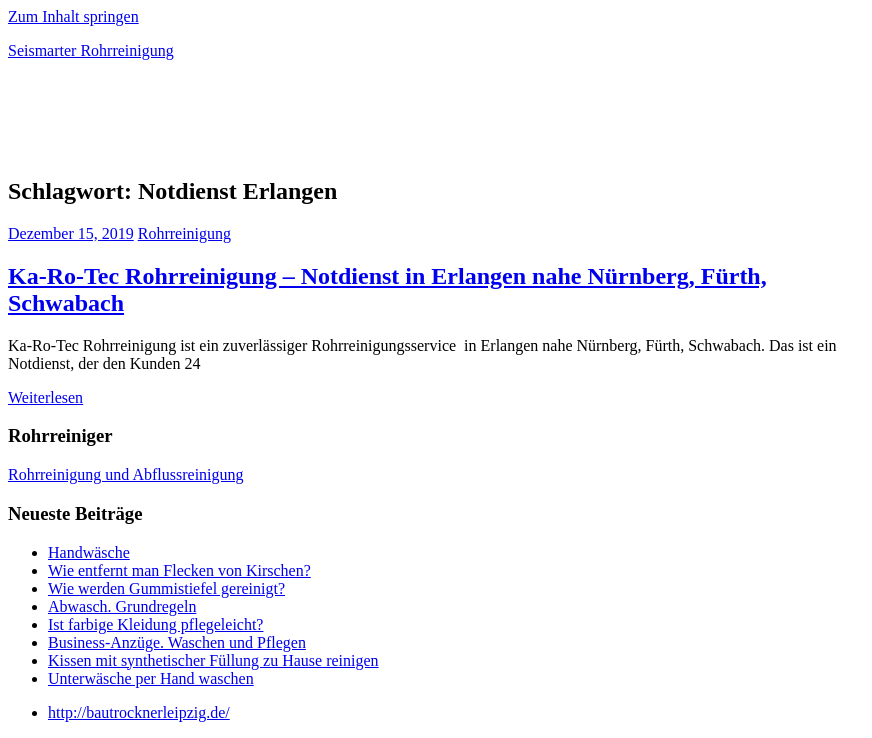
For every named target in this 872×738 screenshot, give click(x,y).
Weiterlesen (45, 397)
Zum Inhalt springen (73, 16)
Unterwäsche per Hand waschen (151, 678)
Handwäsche (89, 552)
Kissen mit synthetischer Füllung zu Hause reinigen (213, 660)
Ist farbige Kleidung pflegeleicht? (155, 624)
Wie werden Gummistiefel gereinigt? (166, 588)
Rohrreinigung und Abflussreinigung (126, 474)
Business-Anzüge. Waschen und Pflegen (177, 642)
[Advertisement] (242, 124)
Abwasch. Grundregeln (122, 606)
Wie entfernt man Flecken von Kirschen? (179, 570)
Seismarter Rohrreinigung (91, 50)
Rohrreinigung (184, 233)
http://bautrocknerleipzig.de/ (139, 712)
